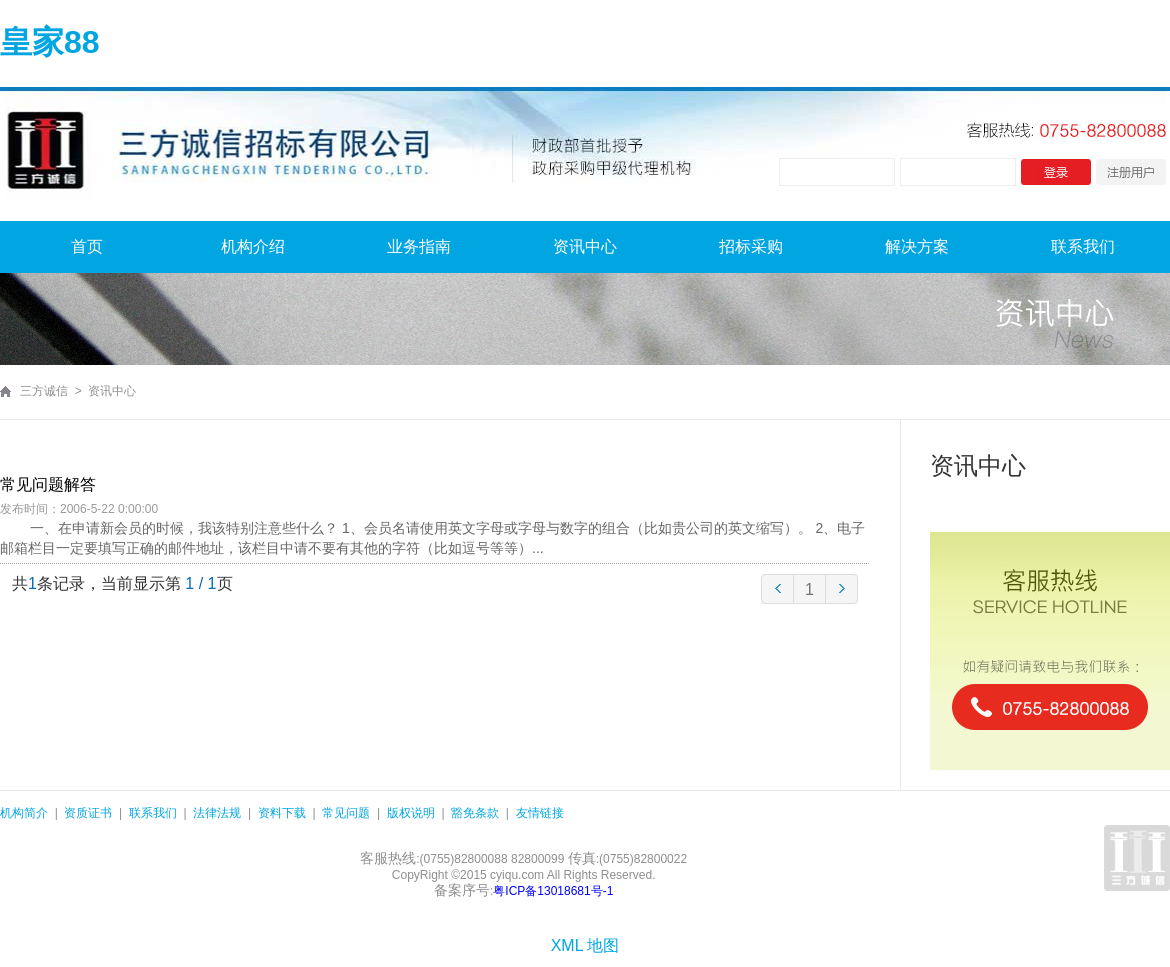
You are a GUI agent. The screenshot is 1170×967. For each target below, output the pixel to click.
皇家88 (50, 42)
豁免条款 (475, 813)
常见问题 (346, 813)
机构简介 (24, 813)
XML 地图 (585, 945)
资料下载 (282, 813)
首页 (87, 246)
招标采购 (751, 246)
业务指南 (419, 246)
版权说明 (411, 813)
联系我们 (1083, 246)
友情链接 (540, 813)
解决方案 (917, 246)
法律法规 (217, 813)
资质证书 (88, 813)
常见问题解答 (48, 484)
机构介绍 (253, 246)
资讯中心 (585, 246)
